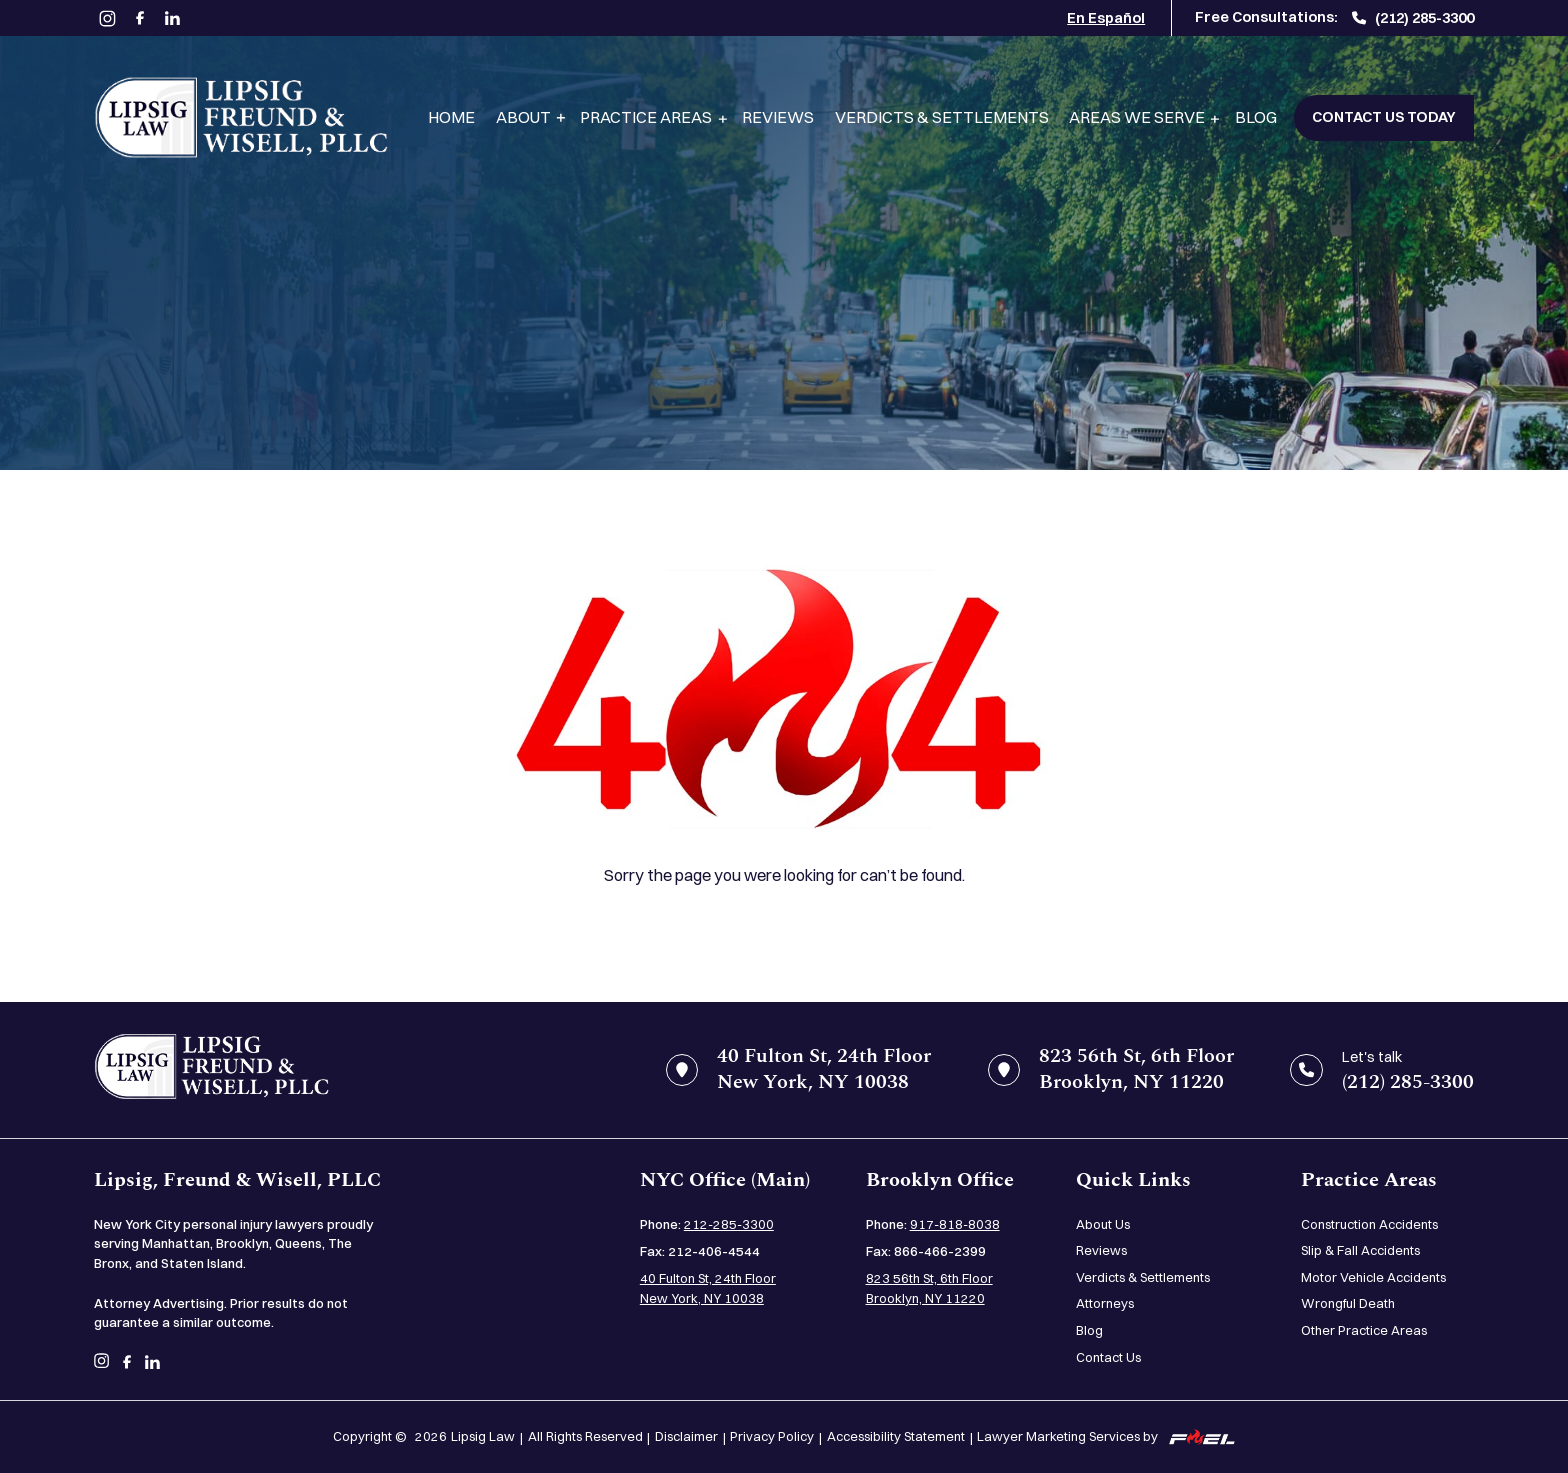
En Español (1106, 18)
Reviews (778, 117)
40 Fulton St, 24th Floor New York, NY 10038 (708, 1288)
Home (451, 117)
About (523, 117)
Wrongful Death (1348, 1303)
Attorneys (1105, 1303)
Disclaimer (686, 1436)
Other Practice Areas (1364, 1330)
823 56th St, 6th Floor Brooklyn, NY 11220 (929, 1288)
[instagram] (107, 18)
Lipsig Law (483, 1436)
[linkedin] (172, 18)
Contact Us (1108, 1357)
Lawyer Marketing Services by (1106, 1436)
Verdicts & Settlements (942, 117)
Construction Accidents (1369, 1224)
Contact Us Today (1384, 117)
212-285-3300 (729, 1224)
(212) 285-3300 (1413, 18)
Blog (1256, 117)
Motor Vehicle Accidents (1373, 1277)
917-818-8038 (955, 1224)
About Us (1103, 1224)
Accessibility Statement (896, 1436)
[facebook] (139, 18)
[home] (211, 1069)
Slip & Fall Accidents (1360, 1250)
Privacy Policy (772, 1436)
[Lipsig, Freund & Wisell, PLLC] (241, 117)
